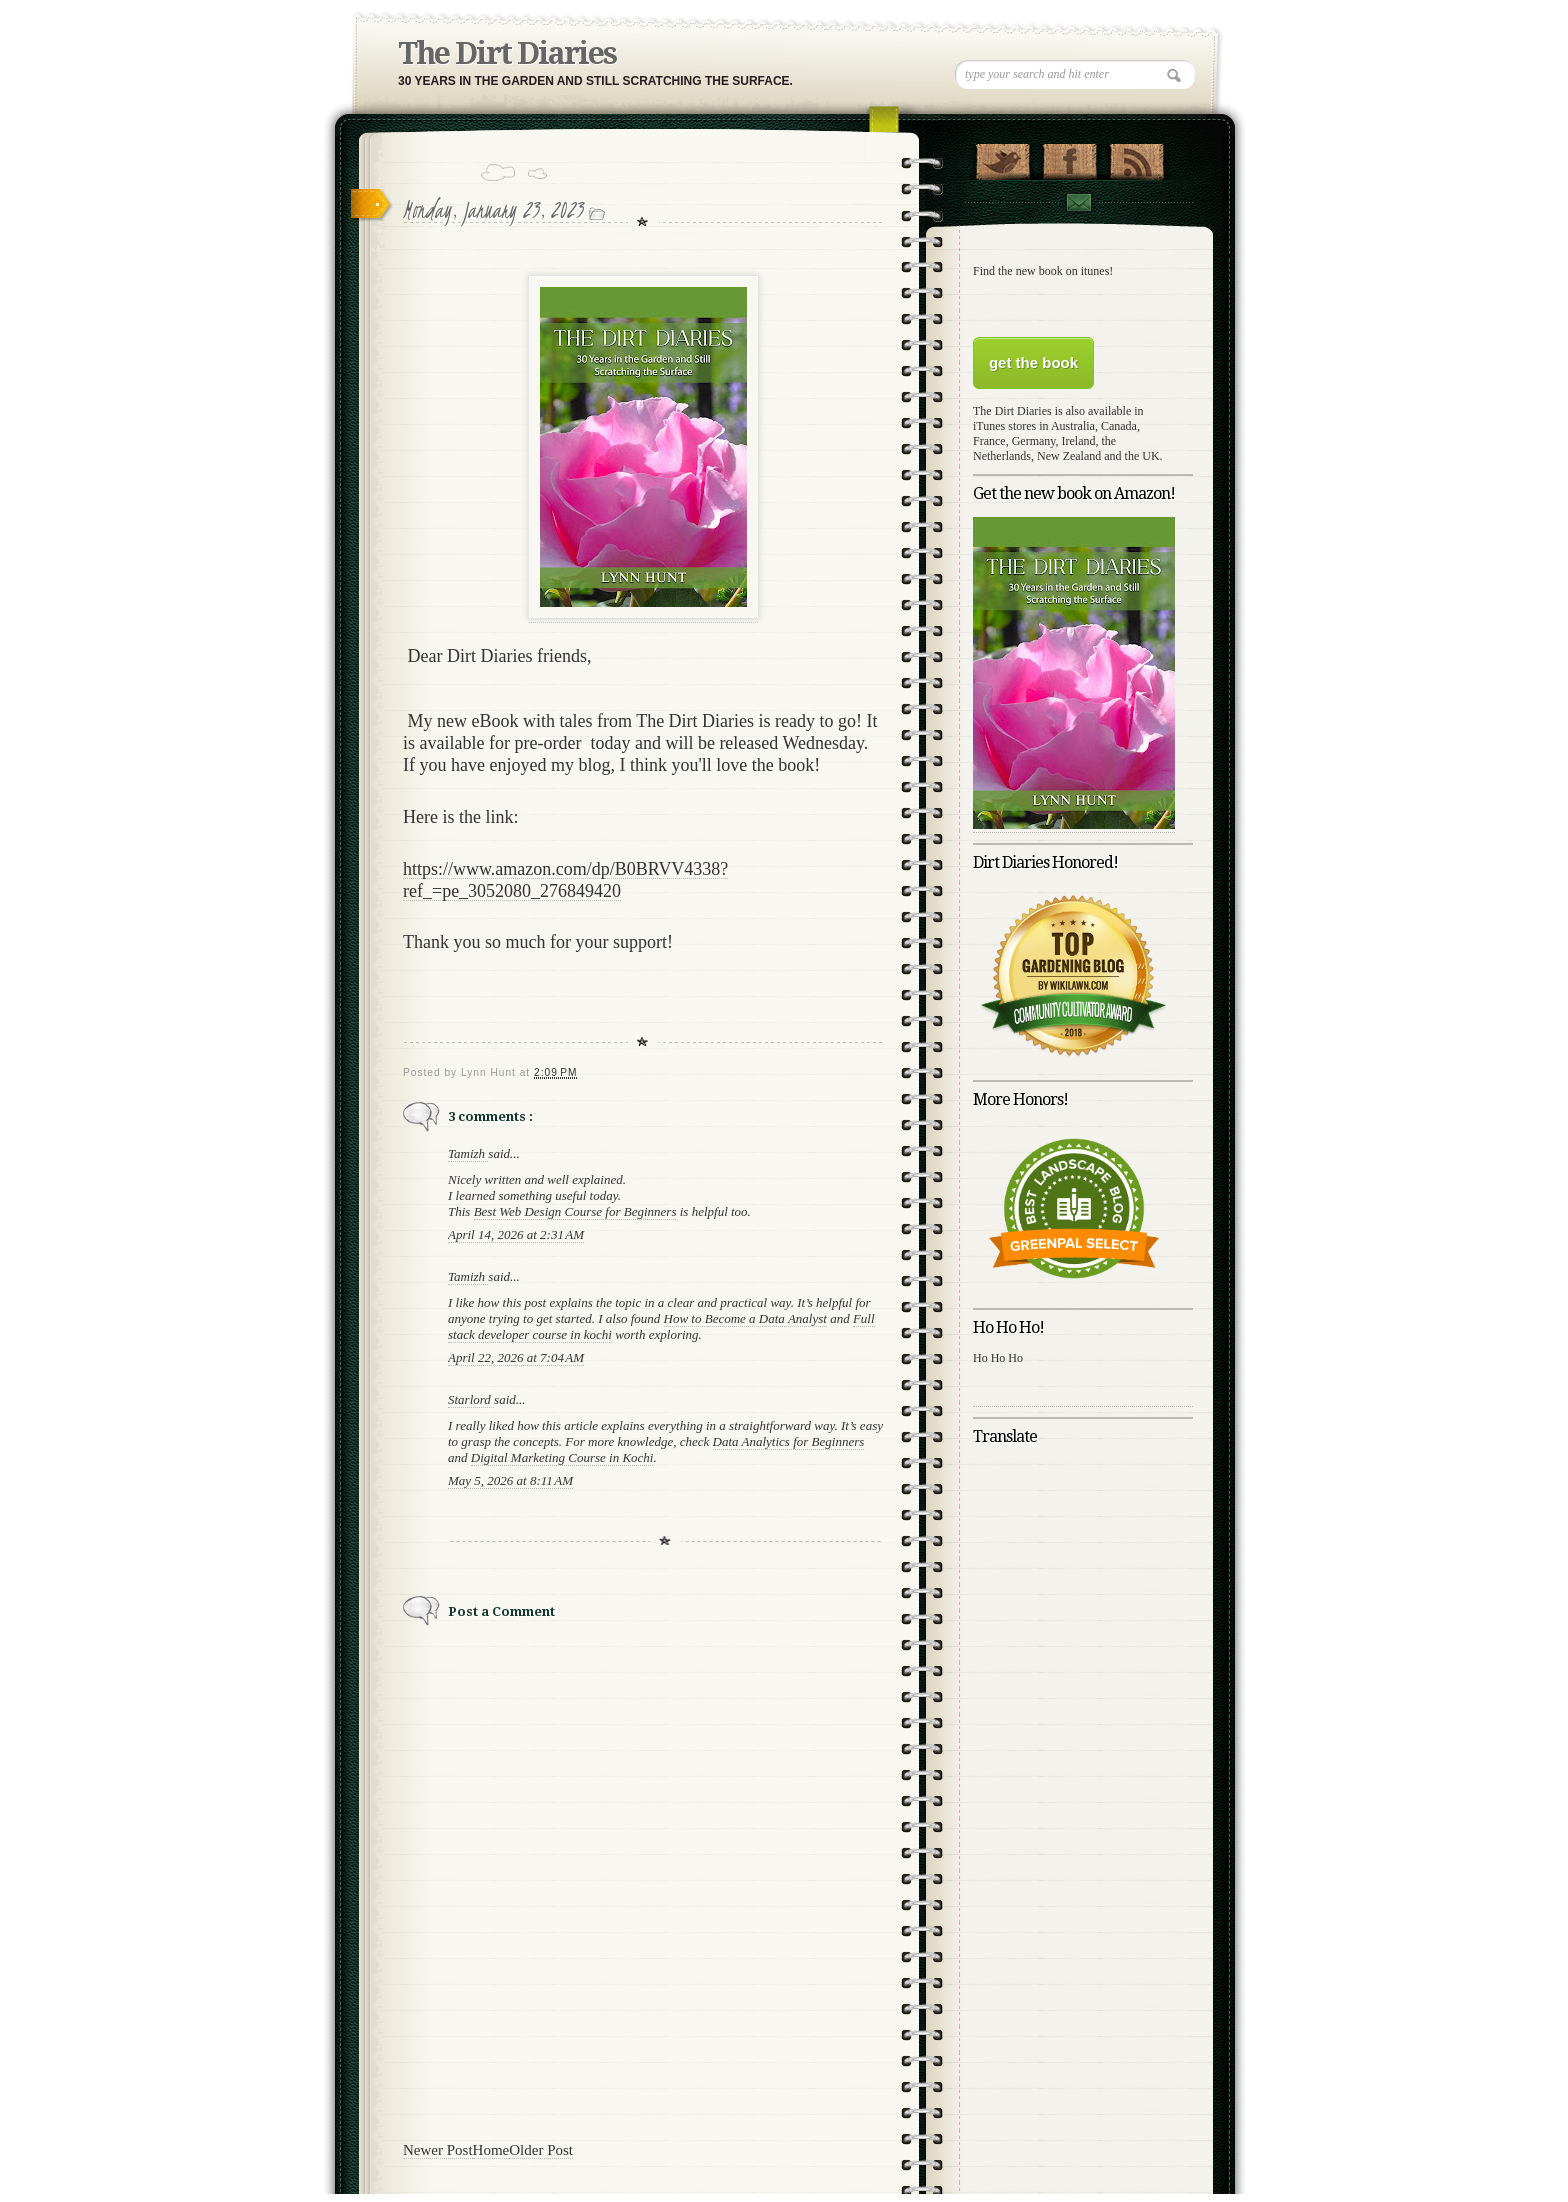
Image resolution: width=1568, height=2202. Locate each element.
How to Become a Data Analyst (745, 1318)
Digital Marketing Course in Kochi (562, 1457)
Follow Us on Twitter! (1002, 157)
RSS (1136, 157)
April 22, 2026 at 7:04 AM (516, 1357)
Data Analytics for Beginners (789, 1441)
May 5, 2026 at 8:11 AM (510, 1480)
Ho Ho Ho (998, 1358)
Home (491, 2150)
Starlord (471, 1399)
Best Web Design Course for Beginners (575, 1211)
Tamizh (468, 1153)
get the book (1033, 362)
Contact (1078, 202)
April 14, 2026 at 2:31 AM (516, 1234)
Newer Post (438, 2150)
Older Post (541, 2150)
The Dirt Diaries (507, 53)
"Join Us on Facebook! (1069, 157)
